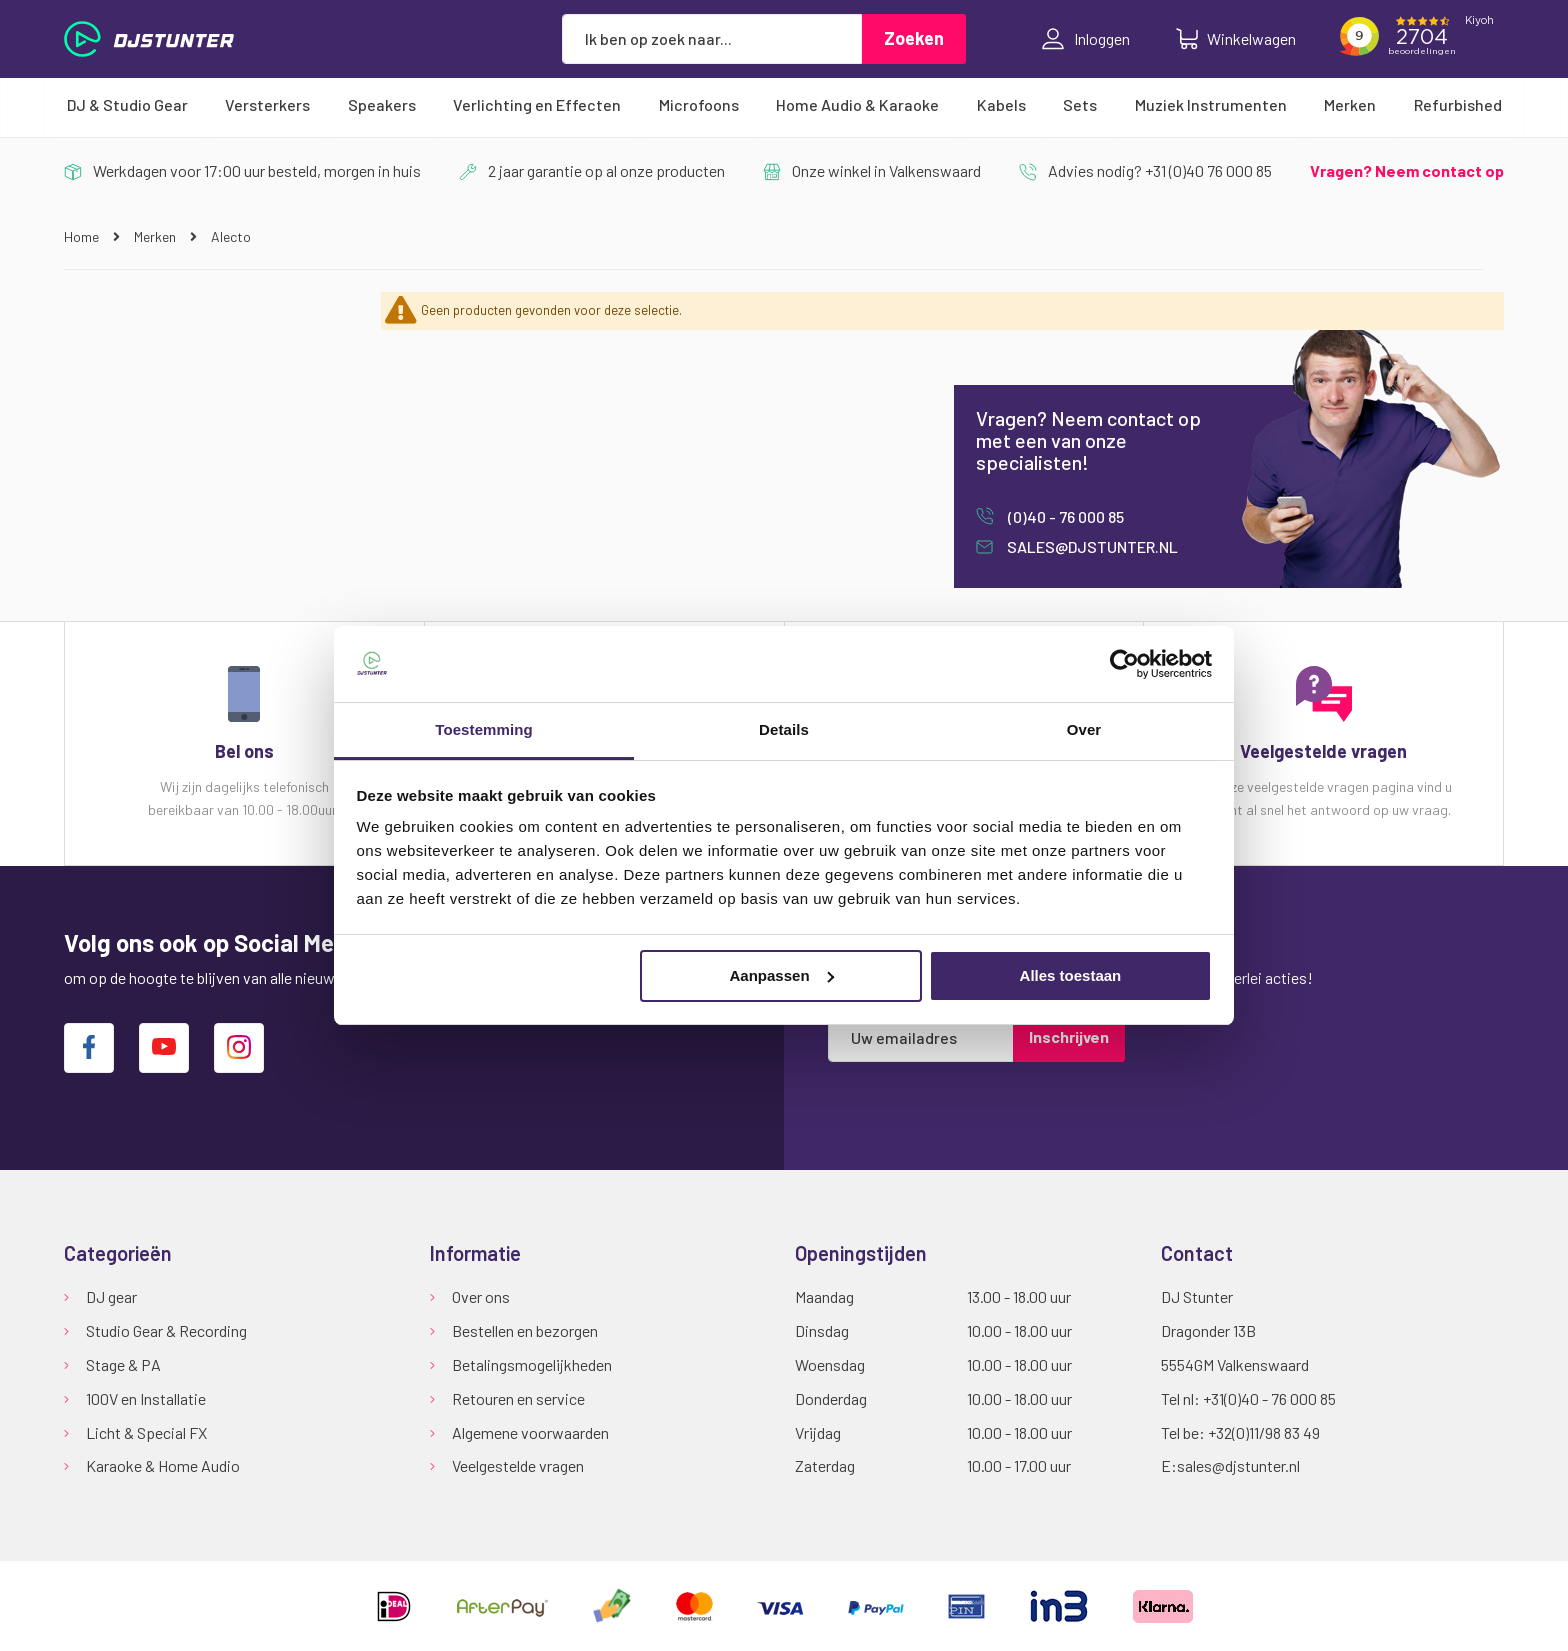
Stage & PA (123, 1364)
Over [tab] (1084, 729)
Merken (156, 236)
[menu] (784, 105)
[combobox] (712, 39)
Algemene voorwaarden (530, 1432)
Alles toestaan (1071, 975)
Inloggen (1086, 39)
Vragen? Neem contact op (1407, 170)
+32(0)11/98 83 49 (1264, 1432)
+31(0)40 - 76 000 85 (1269, 1398)
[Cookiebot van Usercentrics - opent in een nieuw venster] (1124, 664)
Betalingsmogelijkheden (532, 1364)
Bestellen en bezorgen (525, 1330)
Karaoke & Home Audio (163, 1465)
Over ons (481, 1296)
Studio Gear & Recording (166, 1330)
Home (83, 236)
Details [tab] (784, 729)
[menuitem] (127, 105)
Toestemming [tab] (484, 729)
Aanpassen (782, 975)
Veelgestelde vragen (518, 1465)
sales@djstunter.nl (1091, 546)
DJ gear (111, 1296)
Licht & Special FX (146, 1432)
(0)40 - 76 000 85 (1064, 516)
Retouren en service (518, 1398)
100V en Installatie (146, 1398)
